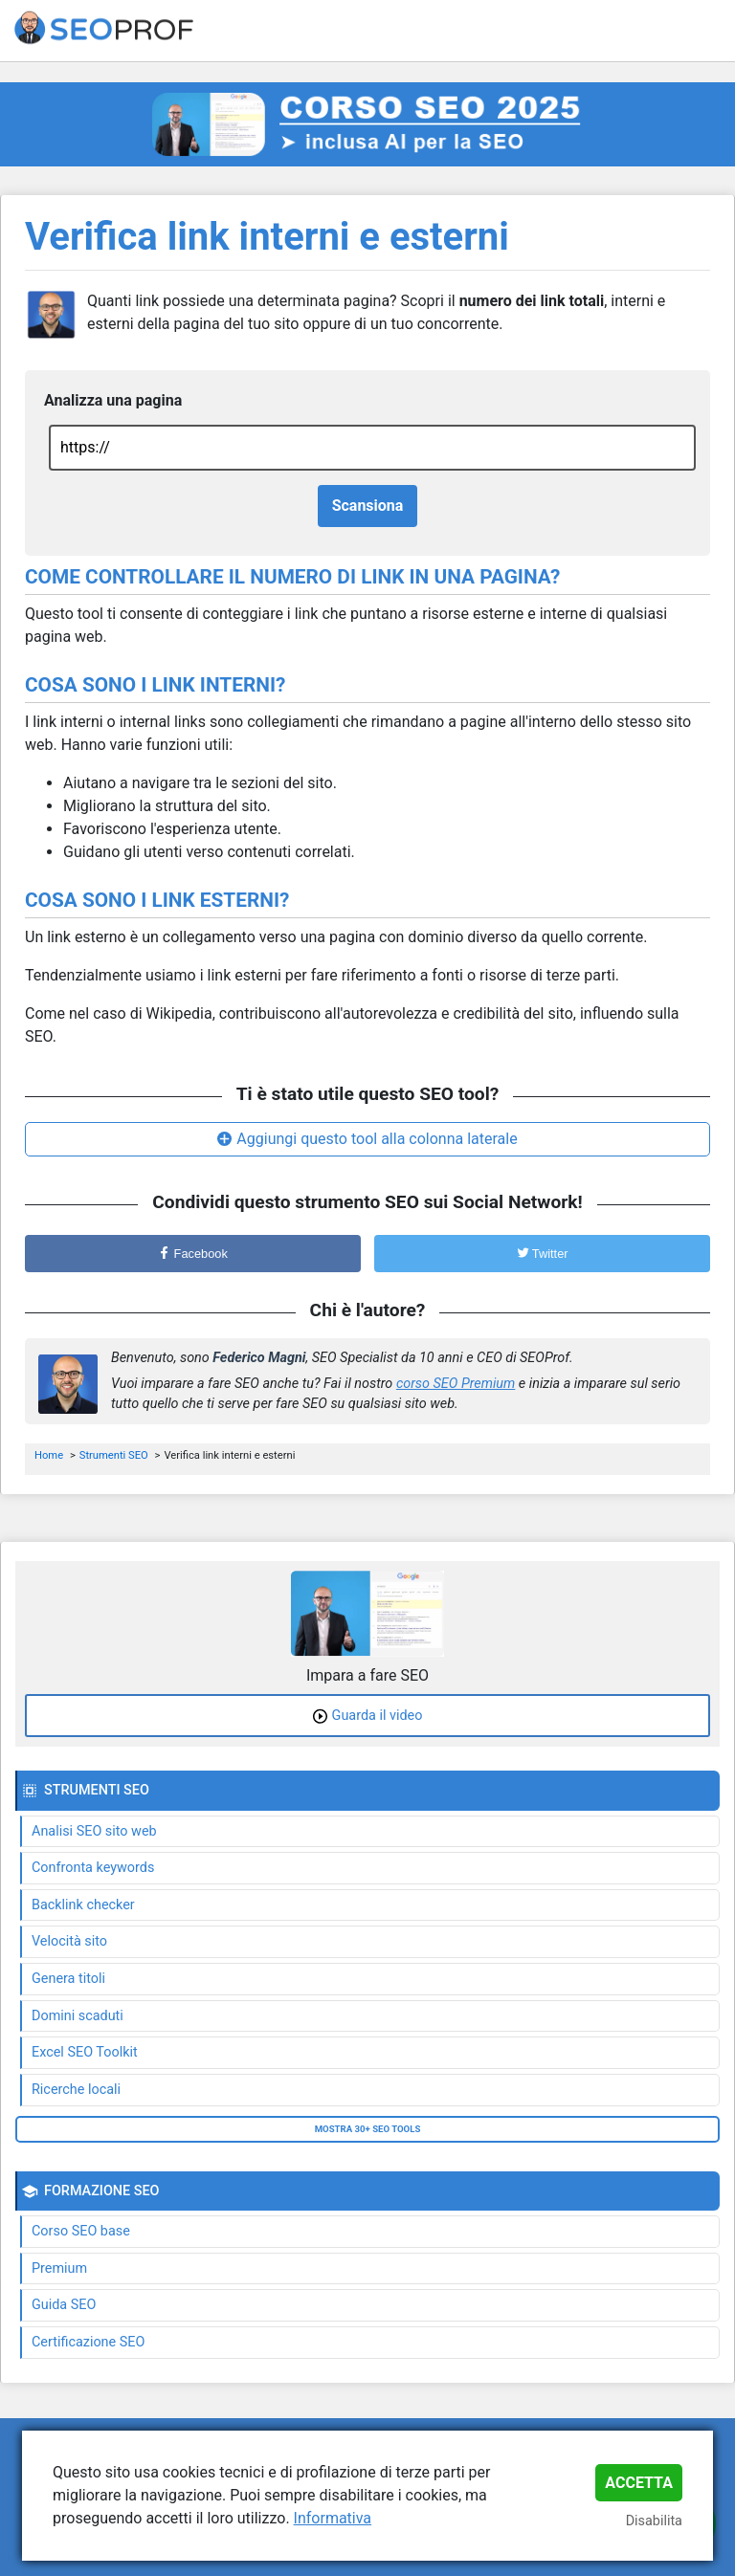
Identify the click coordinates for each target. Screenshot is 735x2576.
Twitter (542, 1253)
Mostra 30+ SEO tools (368, 2129)
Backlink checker (83, 1905)
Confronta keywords (93, 1868)
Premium (59, 2268)
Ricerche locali (76, 2089)
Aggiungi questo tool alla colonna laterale (376, 1139)
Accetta (639, 2483)
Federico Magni (258, 1358)
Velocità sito (69, 1941)
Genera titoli (68, 1979)
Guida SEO (64, 2305)
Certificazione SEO (88, 2342)
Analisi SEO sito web (94, 1831)
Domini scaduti (77, 2016)
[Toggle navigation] (708, 30)
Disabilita (654, 2521)
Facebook (193, 1253)
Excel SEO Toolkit (85, 2052)
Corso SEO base (81, 2231)
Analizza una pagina (113, 400)
